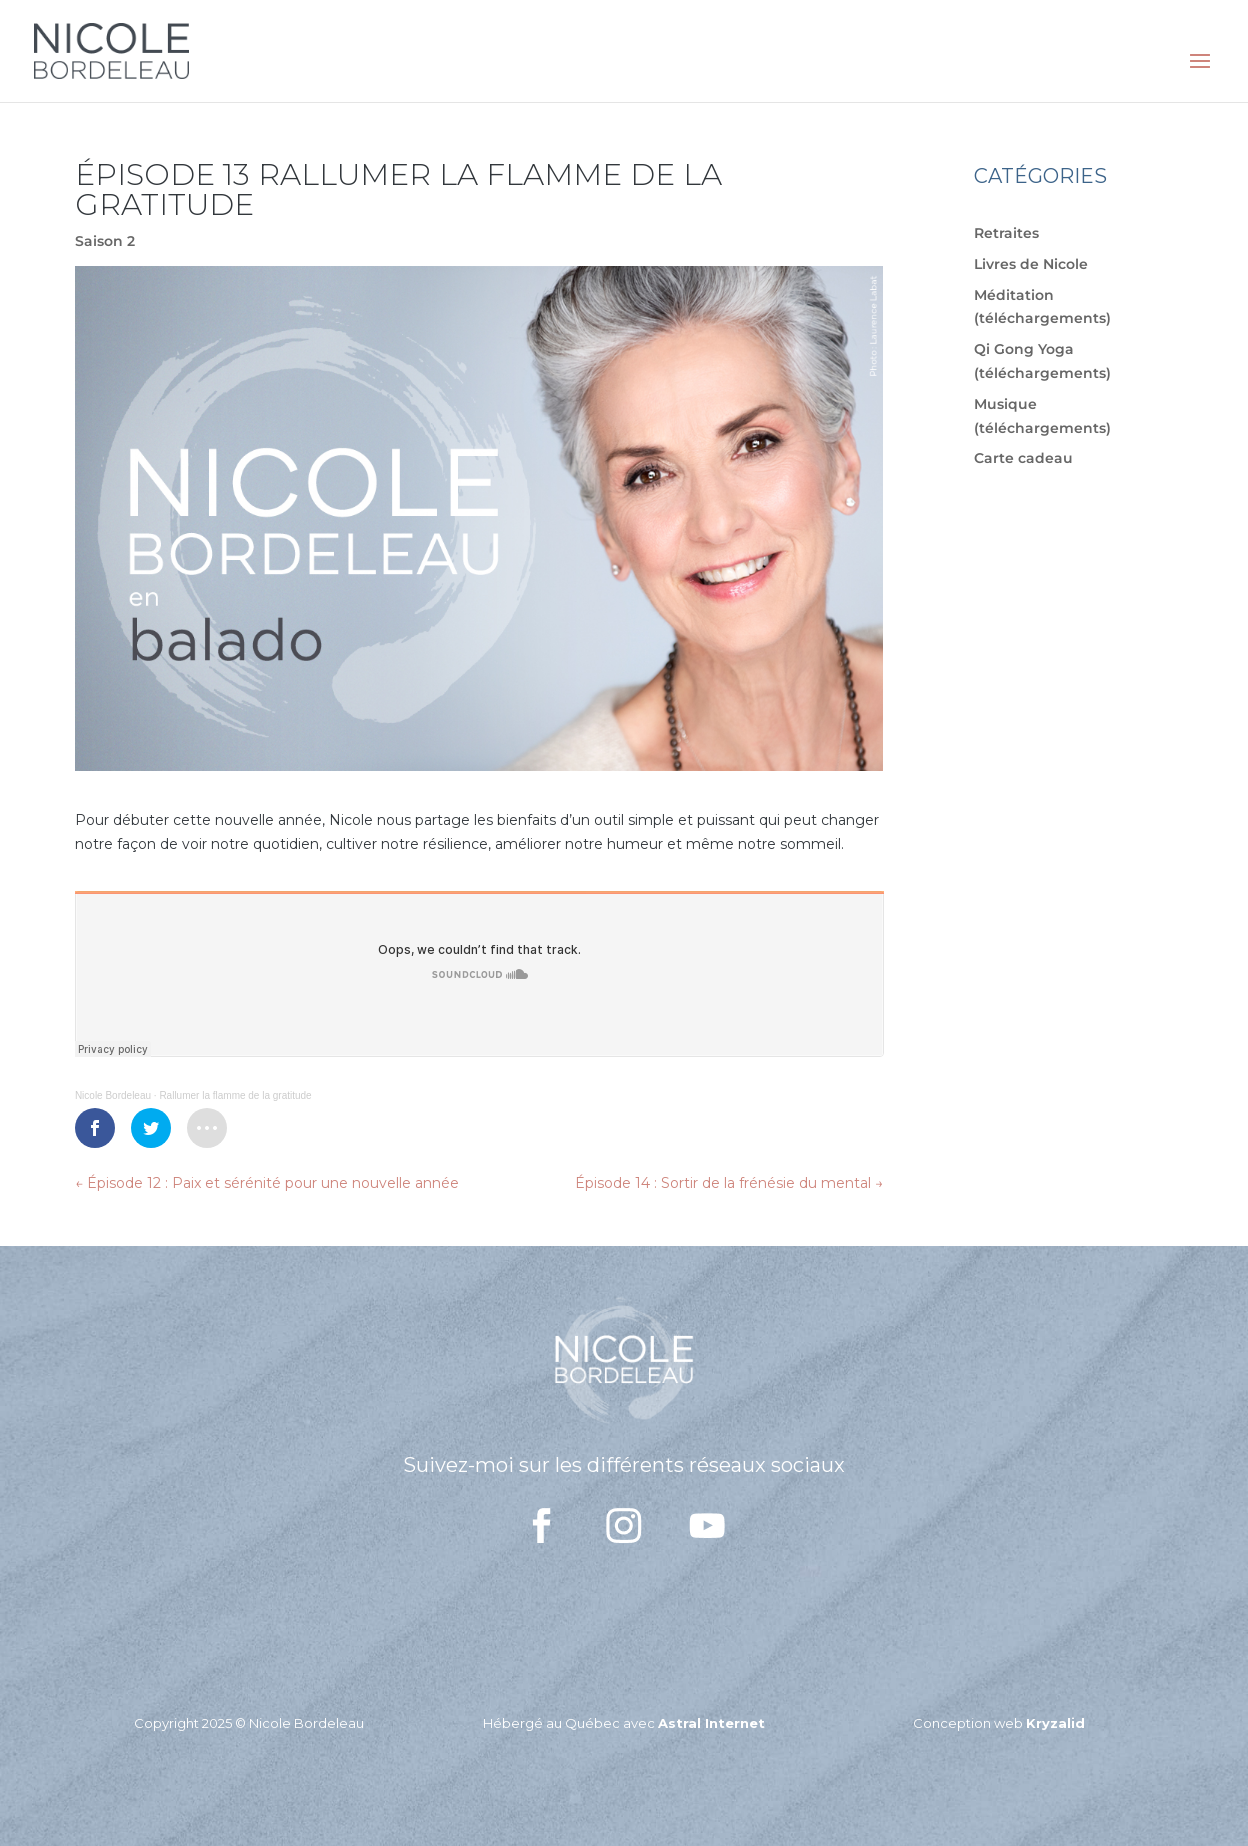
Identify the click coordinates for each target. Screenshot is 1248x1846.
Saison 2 (105, 241)
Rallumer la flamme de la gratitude (235, 1095)
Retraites (1006, 233)
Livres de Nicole (1031, 264)
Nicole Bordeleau (113, 1095)
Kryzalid (1055, 1723)
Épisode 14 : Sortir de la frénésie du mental (729, 1183)
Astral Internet (711, 1723)
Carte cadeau (1023, 458)
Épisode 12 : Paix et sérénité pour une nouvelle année (267, 1183)
